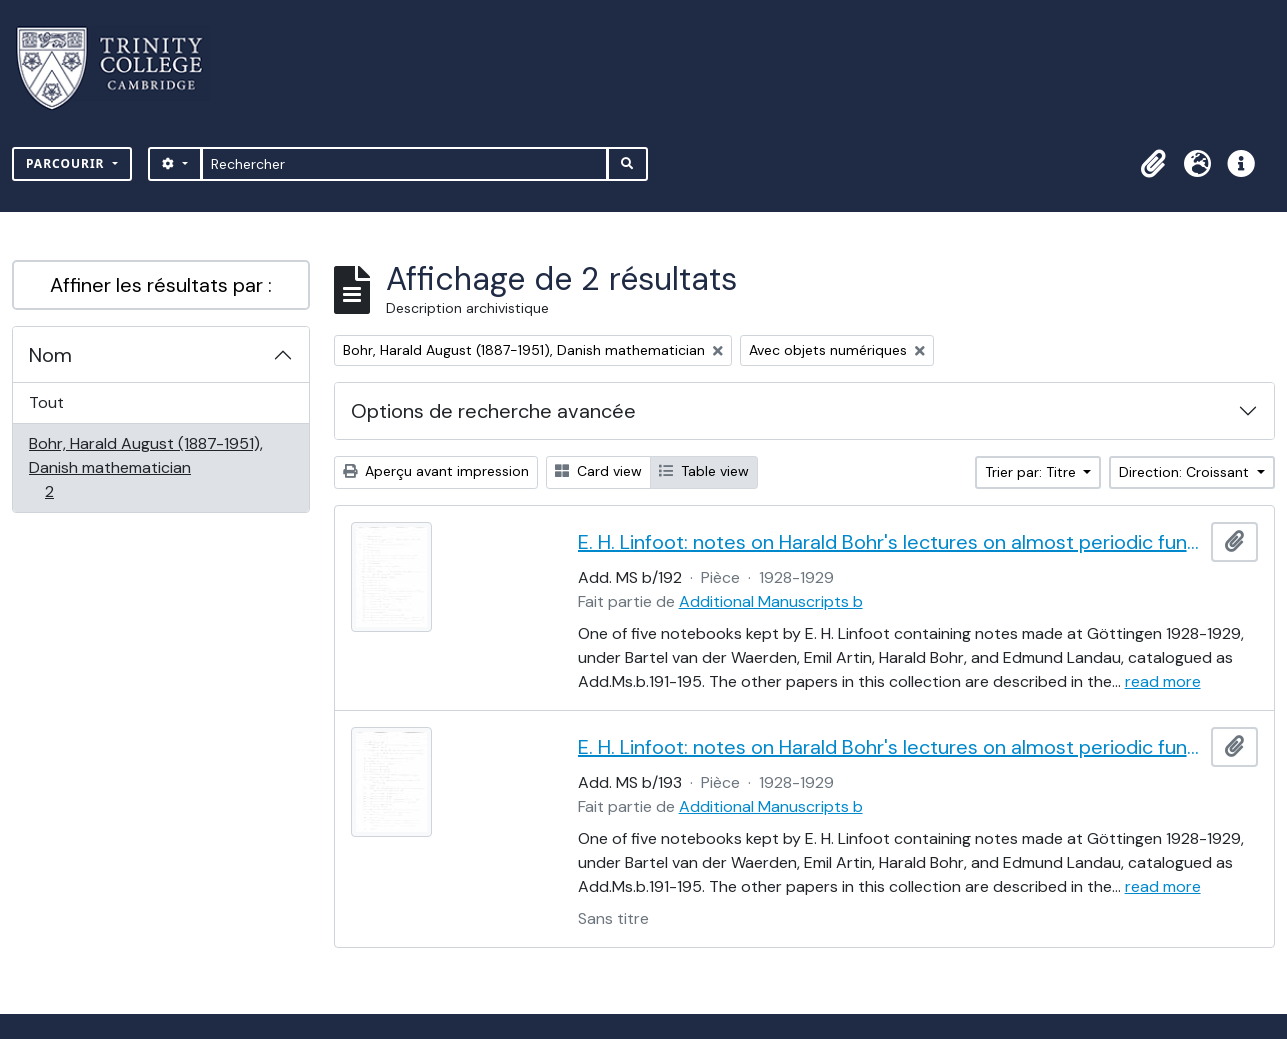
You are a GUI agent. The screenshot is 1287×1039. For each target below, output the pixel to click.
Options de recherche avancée (493, 411)
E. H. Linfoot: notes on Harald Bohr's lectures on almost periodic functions (890, 542)
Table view (704, 471)
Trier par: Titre (1032, 472)
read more (1163, 681)
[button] (1153, 164)
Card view (598, 471)
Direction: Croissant (1186, 472)
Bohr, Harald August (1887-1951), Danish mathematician (145, 467)
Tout (46, 402)
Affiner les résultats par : (161, 285)
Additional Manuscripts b (771, 601)
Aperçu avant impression (436, 471)
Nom (50, 355)
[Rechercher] (404, 164)
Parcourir (67, 163)
